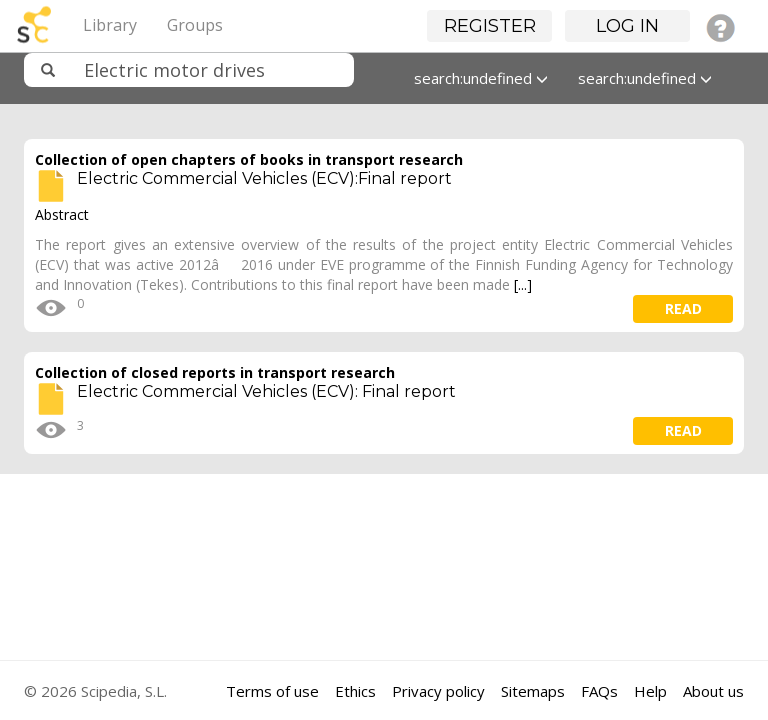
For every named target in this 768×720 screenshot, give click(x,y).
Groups (195, 25)
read (683, 308)
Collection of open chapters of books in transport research (249, 159)
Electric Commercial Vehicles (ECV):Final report (264, 178)
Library (110, 25)
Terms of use (272, 691)
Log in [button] (627, 26)
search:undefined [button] (481, 78)
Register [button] (490, 26)
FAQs (599, 691)
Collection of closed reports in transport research (215, 372)
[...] (523, 284)
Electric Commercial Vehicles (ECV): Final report (266, 391)
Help (650, 691)
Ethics (355, 691)
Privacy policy (438, 691)
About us (713, 691)
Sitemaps (533, 691)
